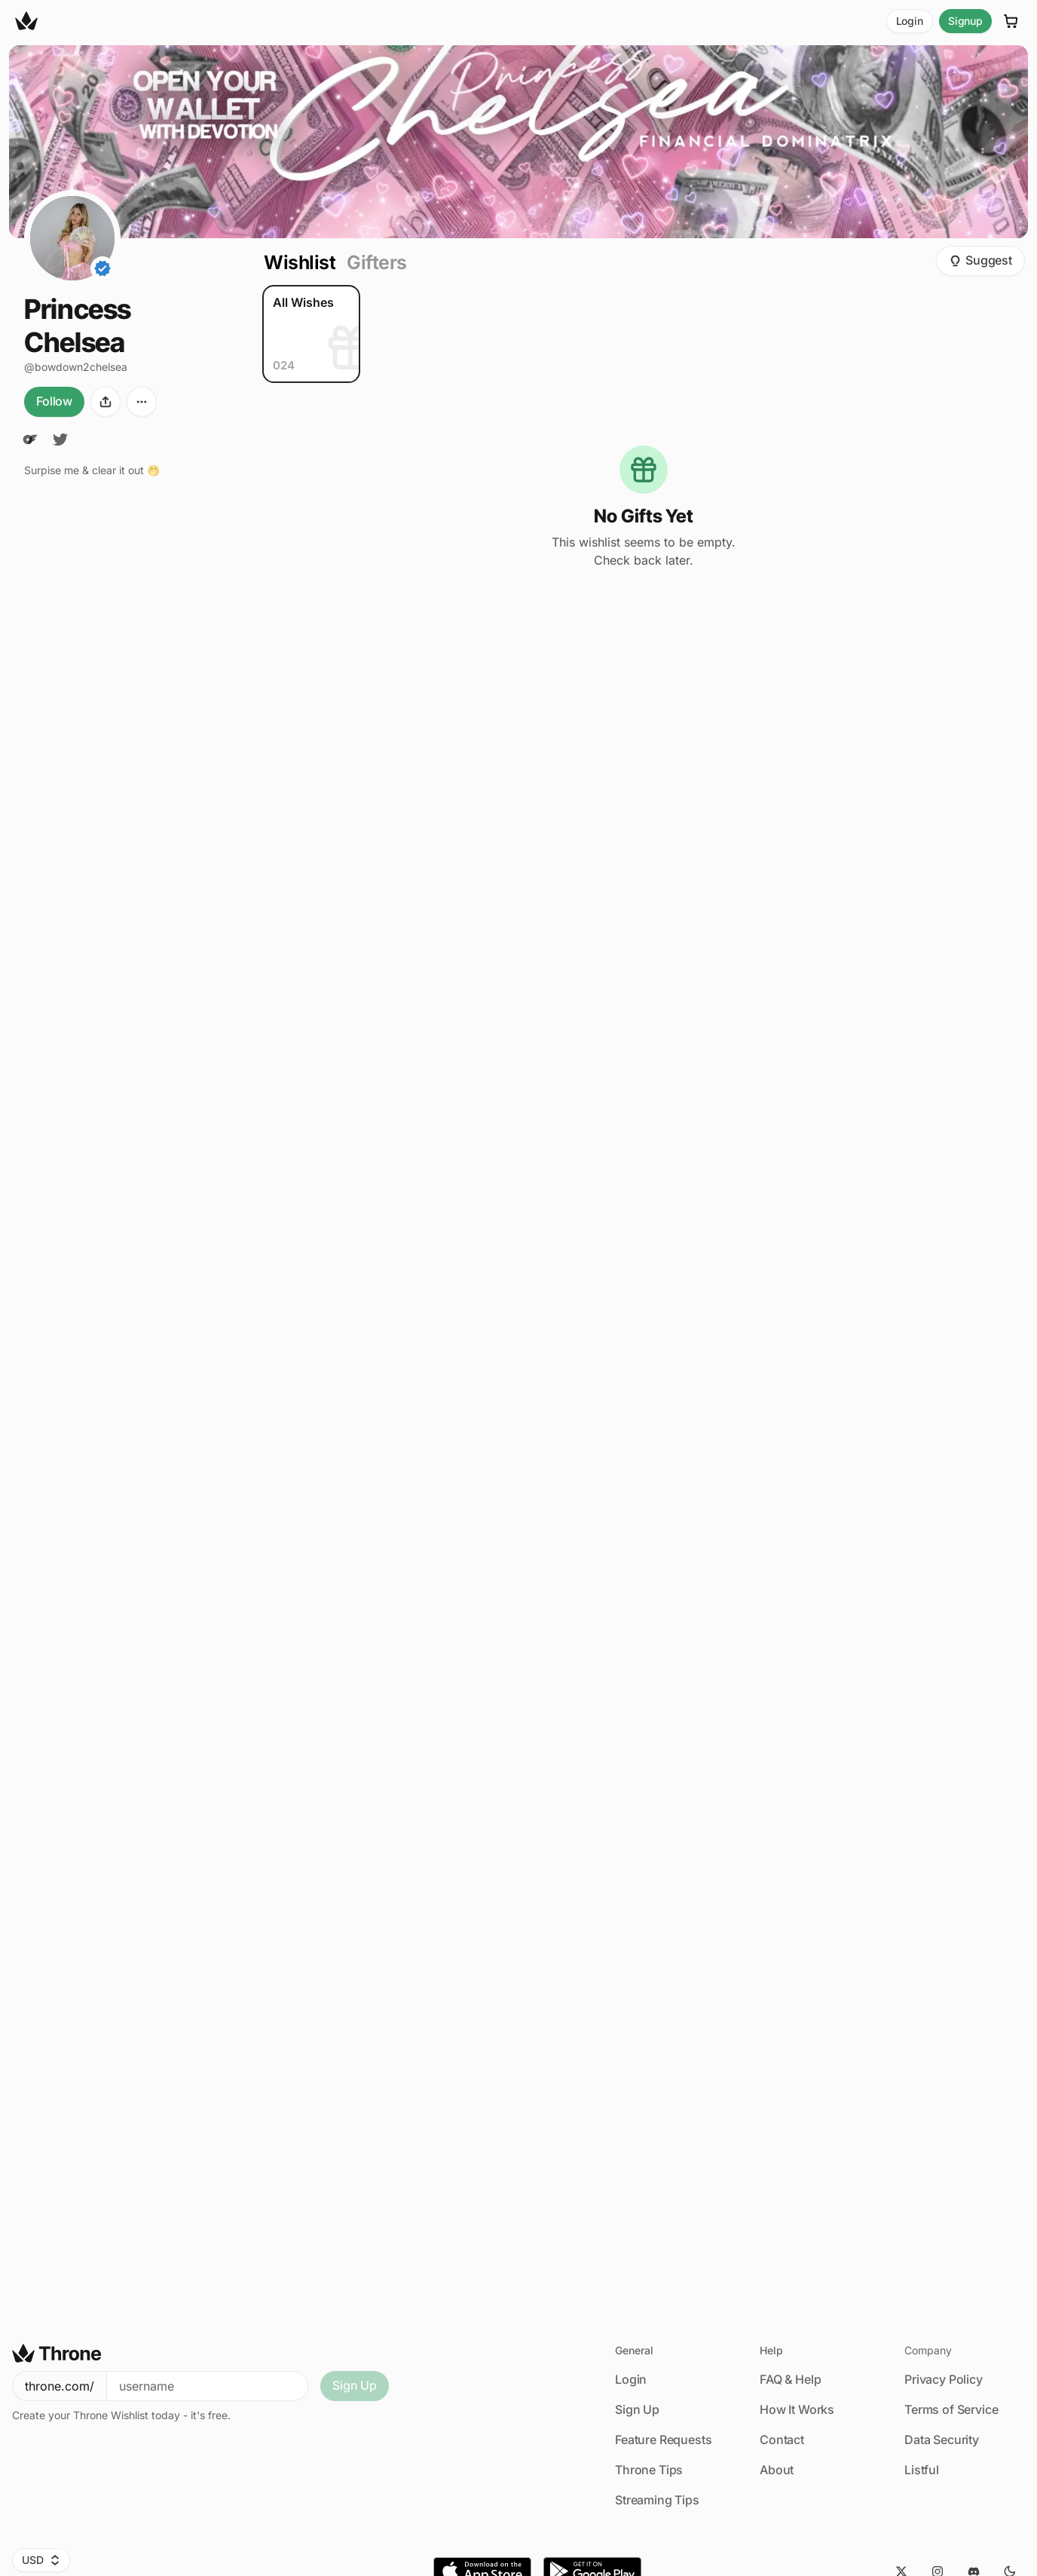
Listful (921, 2469)
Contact (782, 2439)
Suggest (980, 260)
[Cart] (1011, 21)
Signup (965, 20)
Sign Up (354, 2385)
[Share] (105, 402)
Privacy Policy (943, 2379)
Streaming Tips (657, 2499)
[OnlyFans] (30, 439)
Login (909, 20)
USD (41, 2559)
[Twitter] (60, 439)
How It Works (797, 2409)
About (777, 2469)
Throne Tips (649, 2469)
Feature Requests (663, 2439)
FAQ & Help (790, 2379)
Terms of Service (951, 2409)
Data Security (941, 2439)
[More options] (142, 402)
